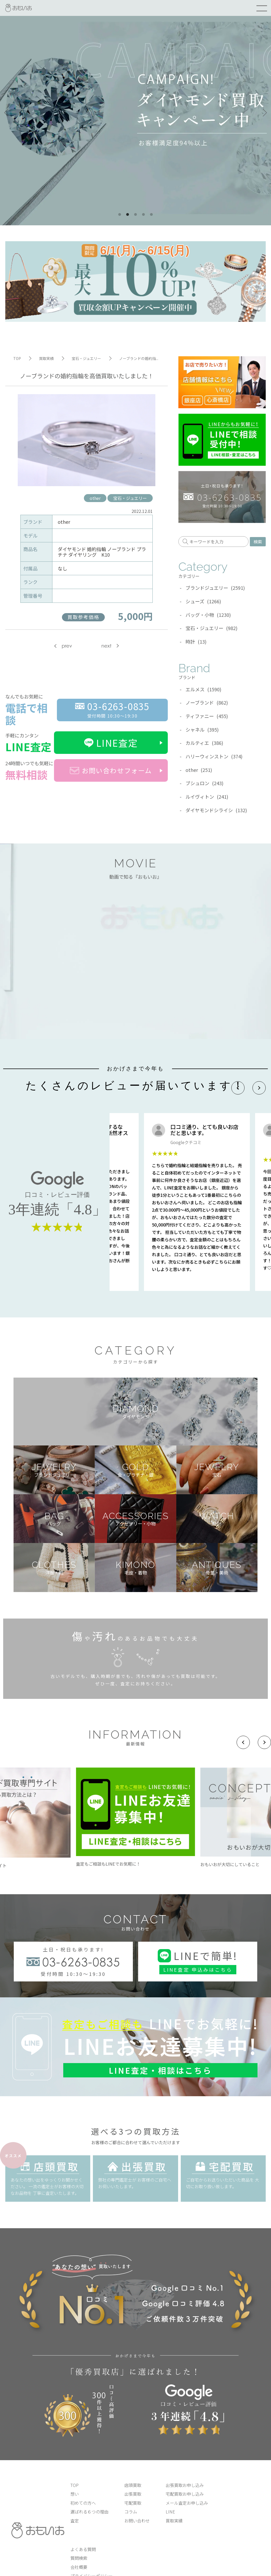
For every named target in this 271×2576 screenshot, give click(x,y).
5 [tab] (151, 214)
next (106, 646)
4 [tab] (143, 214)
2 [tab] (127, 214)
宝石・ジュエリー (130, 498)
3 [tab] (135, 214)
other (95, 498)
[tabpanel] (135, 112)
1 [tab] (119, 214)
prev (67, 646)
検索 (258, 541)
